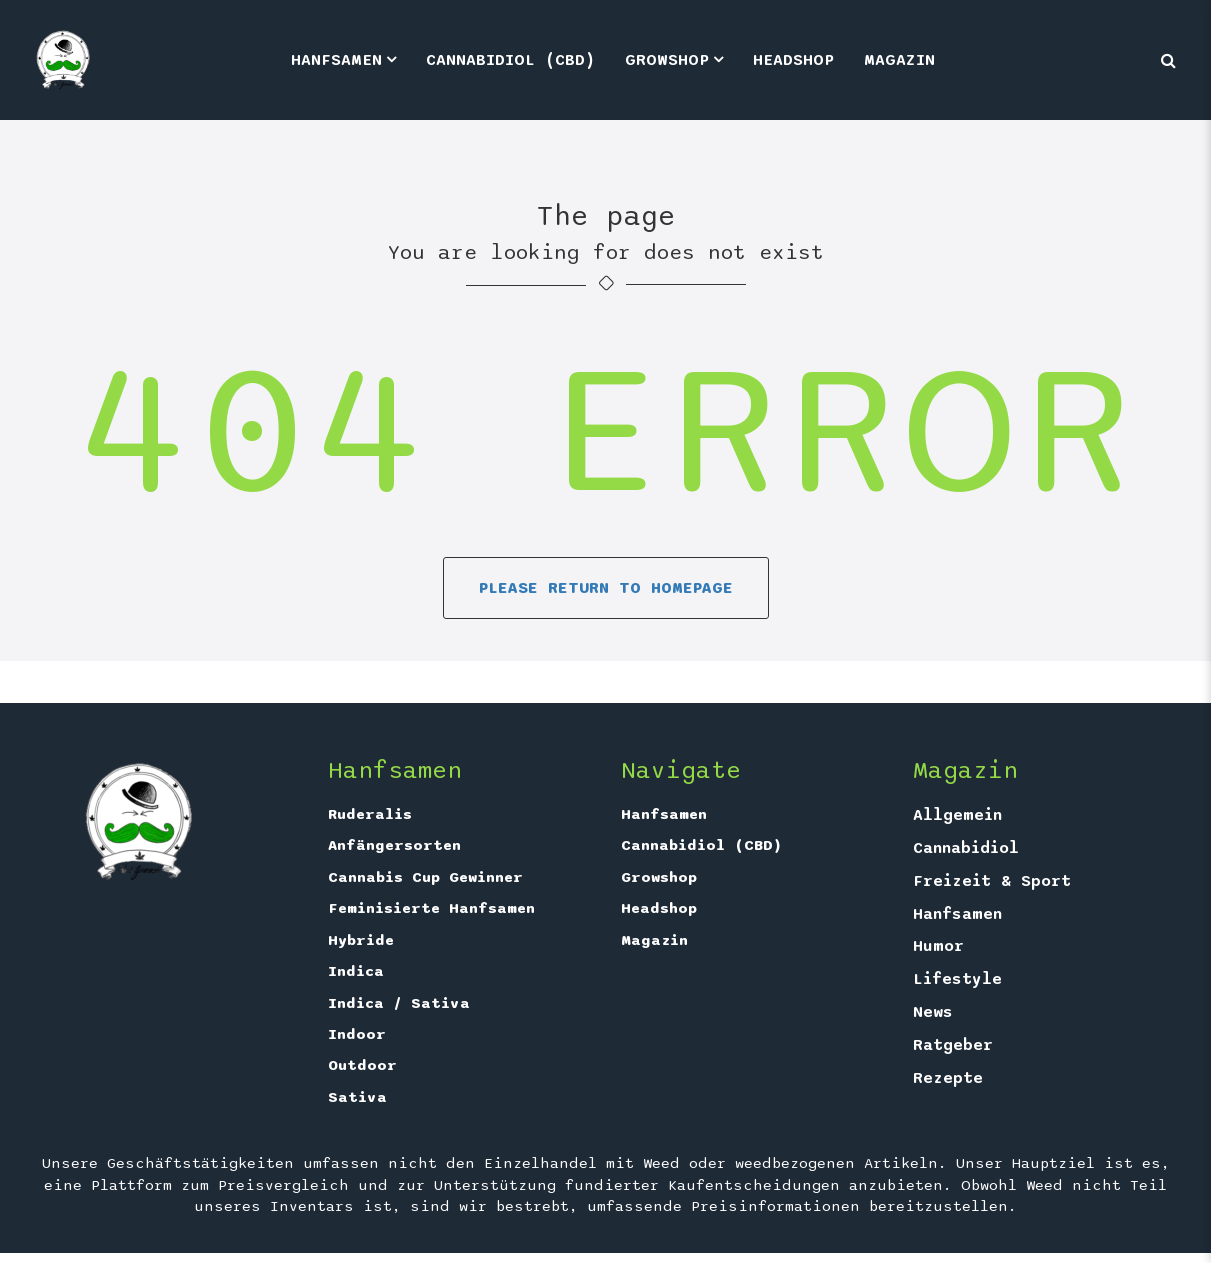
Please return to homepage (606, 588)
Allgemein (957, 815)
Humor (938, 946)
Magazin (899, 60)
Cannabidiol (966, 848)
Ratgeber (953, 1045)
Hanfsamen (336, 60)
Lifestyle (957, 979)
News (933, 1012)
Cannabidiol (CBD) (510, 60)
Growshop (667, 60)
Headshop (793, 60)
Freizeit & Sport (992, 881)
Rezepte (948, 1078)
